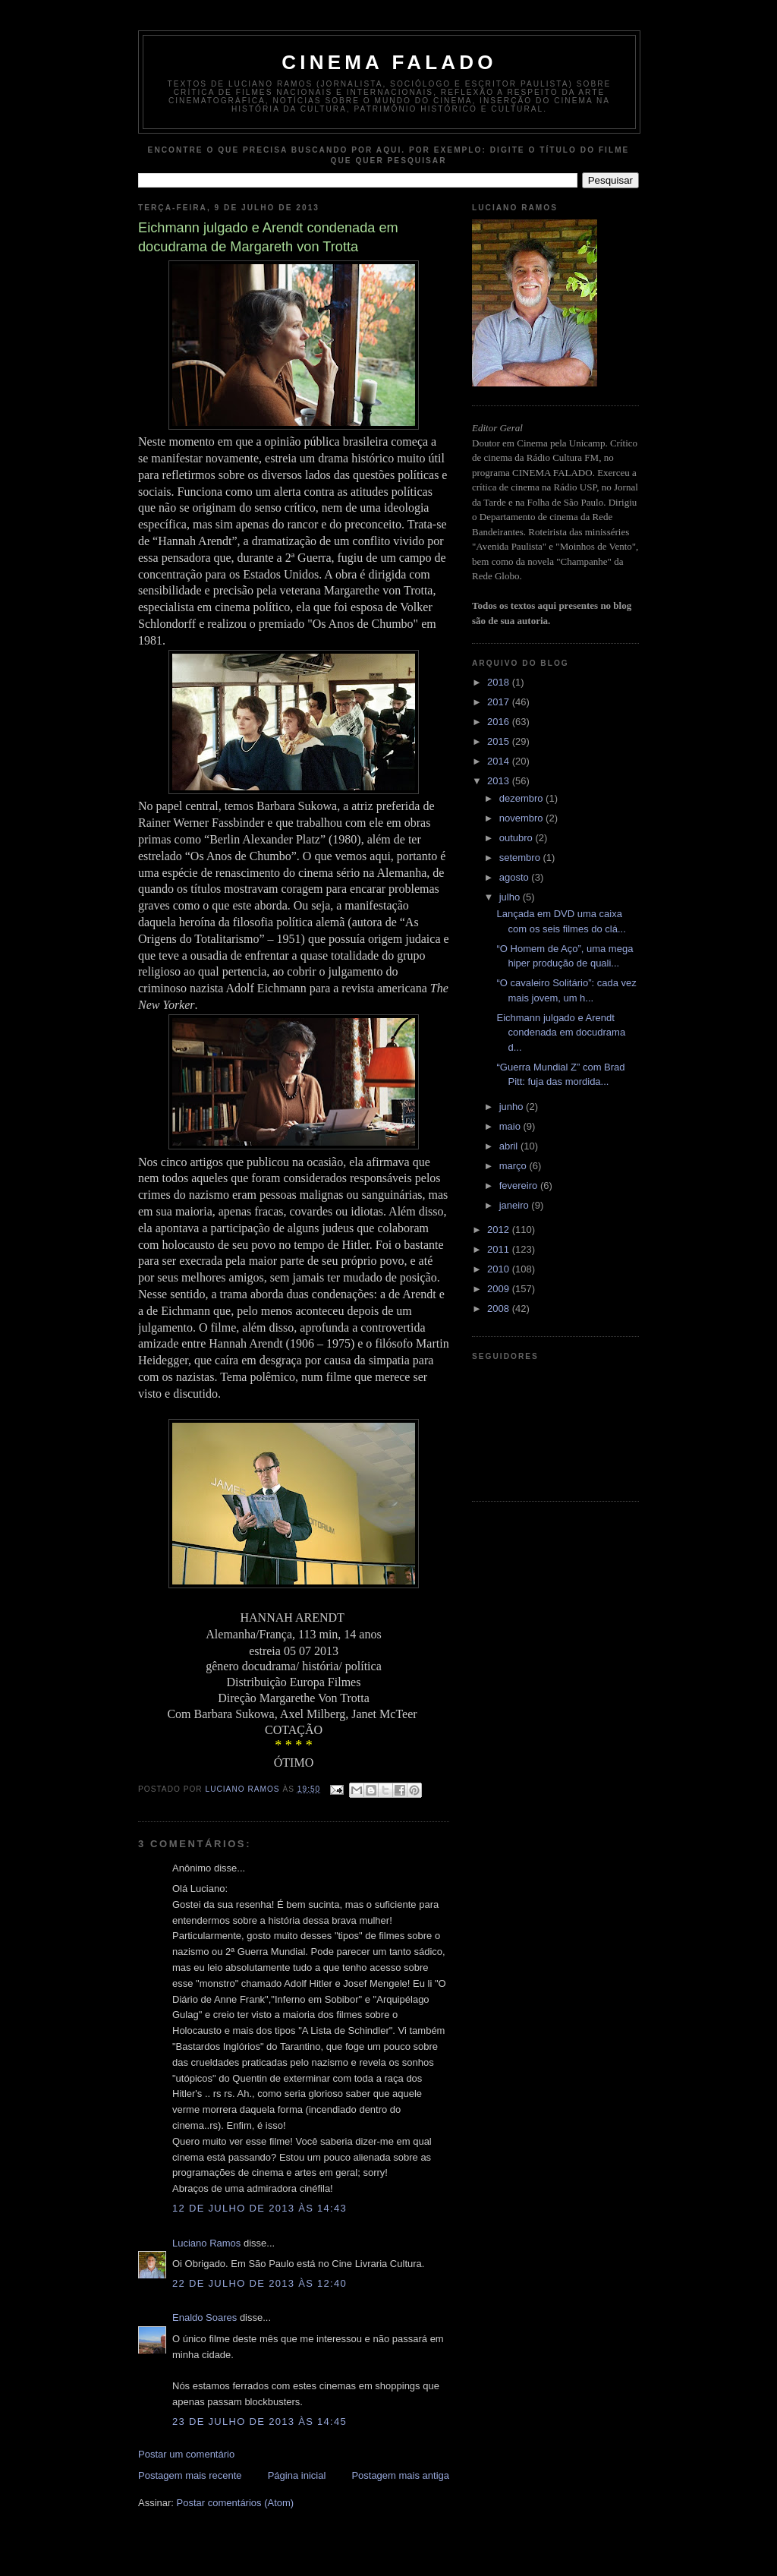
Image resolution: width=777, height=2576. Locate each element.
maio (511, 1126)
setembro (521, 857)
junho (512, 1106)
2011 (499, 1249)
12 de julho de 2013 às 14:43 (259, 2208)
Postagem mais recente (190, 2475)
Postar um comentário (186, 2454)
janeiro (515, 1205)
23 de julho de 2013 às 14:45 (259, 2421)
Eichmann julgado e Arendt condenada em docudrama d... (560, 1032)
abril (510, 1146)
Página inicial (297, 2475)
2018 (499, 682)
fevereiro (519, 1185)
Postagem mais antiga (400, 2475)
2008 (499, 1308)
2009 (499, 1288)
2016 (499, 721)
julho (511, 897)
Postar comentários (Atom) (235, 2502)
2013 (499, 781)
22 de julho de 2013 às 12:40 (259, 2283)
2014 (499, 761)
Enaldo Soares (204, 2317)
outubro (517, 837)
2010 (499, 1269)
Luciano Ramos (206, 2243)
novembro (522, 818)
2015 (499, 741)
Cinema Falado (389, 62)
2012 (499, 1229)
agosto (515, 877)
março (514, 1165)
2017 (499, 702)
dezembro (522, 798)
